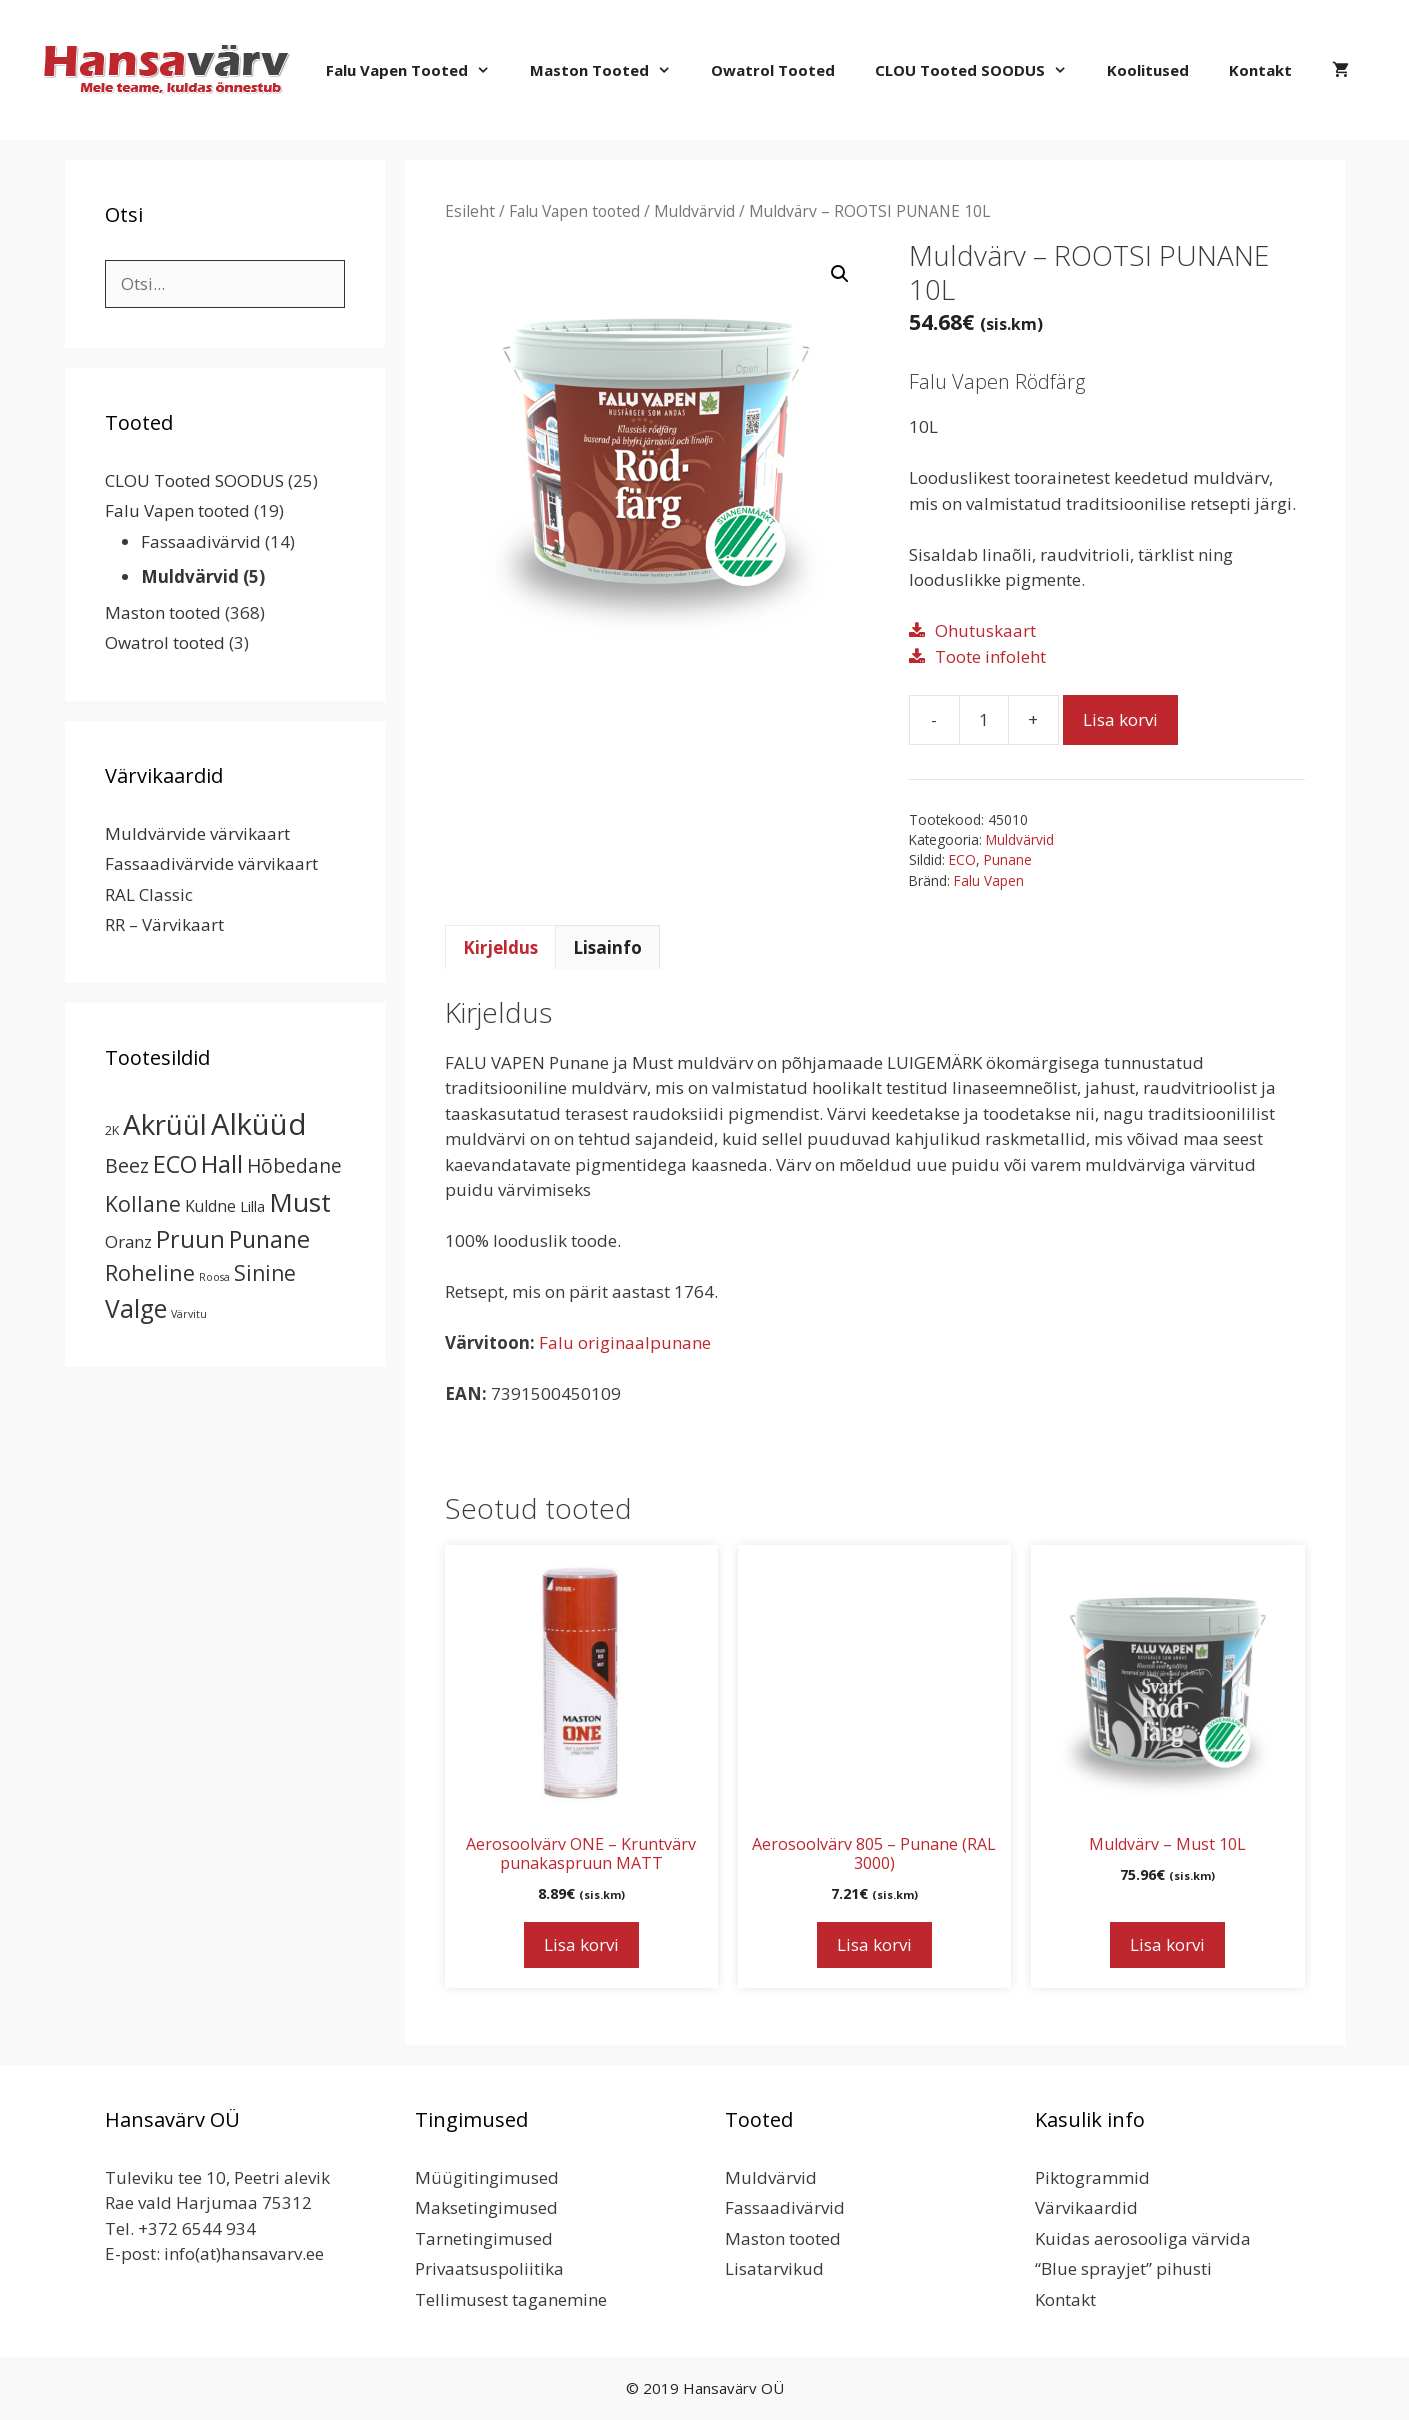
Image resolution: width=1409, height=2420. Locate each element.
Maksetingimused (486, 2207)
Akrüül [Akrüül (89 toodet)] (165, 1124)
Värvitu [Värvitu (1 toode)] (189, 1314)
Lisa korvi (1120, 719)
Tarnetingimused (484, 2238)
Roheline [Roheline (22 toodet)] (150, 1272)
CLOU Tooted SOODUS (981, 70)
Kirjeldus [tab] (500, 947)
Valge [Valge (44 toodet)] (136, 1308)
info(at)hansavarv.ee (244, 2253)
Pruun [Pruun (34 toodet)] (190, 1239)
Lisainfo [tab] (607, 947)
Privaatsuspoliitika (489, 2268)
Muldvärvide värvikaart (197, 833)
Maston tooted (610, 70)
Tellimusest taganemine (511, 2299)
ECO (962, 859)
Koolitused (1148, 70)
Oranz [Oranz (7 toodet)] (128, 1241)
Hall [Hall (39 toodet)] (222, 1163)
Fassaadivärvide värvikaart (211, 863)
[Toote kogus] (984, 720)
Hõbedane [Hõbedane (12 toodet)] (294, 1166)
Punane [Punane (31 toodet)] (269, 1239)
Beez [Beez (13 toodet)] (127, 1165)
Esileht (470, 211)
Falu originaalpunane (625, 1342)
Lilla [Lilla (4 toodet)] (252, 1206)
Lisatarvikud (774, 2268)
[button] (840, 274)
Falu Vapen (989, 880)
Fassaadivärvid (201, 541)
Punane (1008, 859)
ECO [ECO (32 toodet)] (175, 1164)
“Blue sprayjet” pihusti (1123, 2268)
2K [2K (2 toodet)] (112, 1130)
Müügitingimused (487, 2177)
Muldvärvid (694, 211)
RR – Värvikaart (164, 924)
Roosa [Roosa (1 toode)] (214, 1277)
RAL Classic (149, 894)
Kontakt (1260, 70)
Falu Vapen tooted (418, 70)
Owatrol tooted (773, 70)
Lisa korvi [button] (581, 1944)
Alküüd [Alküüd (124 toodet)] (259, 1124)
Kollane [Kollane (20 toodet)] (143, 1203)
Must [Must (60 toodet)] (300, 1202)
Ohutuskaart (985, 630)
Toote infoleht (990, 656)
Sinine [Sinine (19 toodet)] (265, 1273)
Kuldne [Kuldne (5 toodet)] (210, 1206)
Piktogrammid (1092, 2177)
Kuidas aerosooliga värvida (1143, 2238)
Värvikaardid (1086, 2207)
